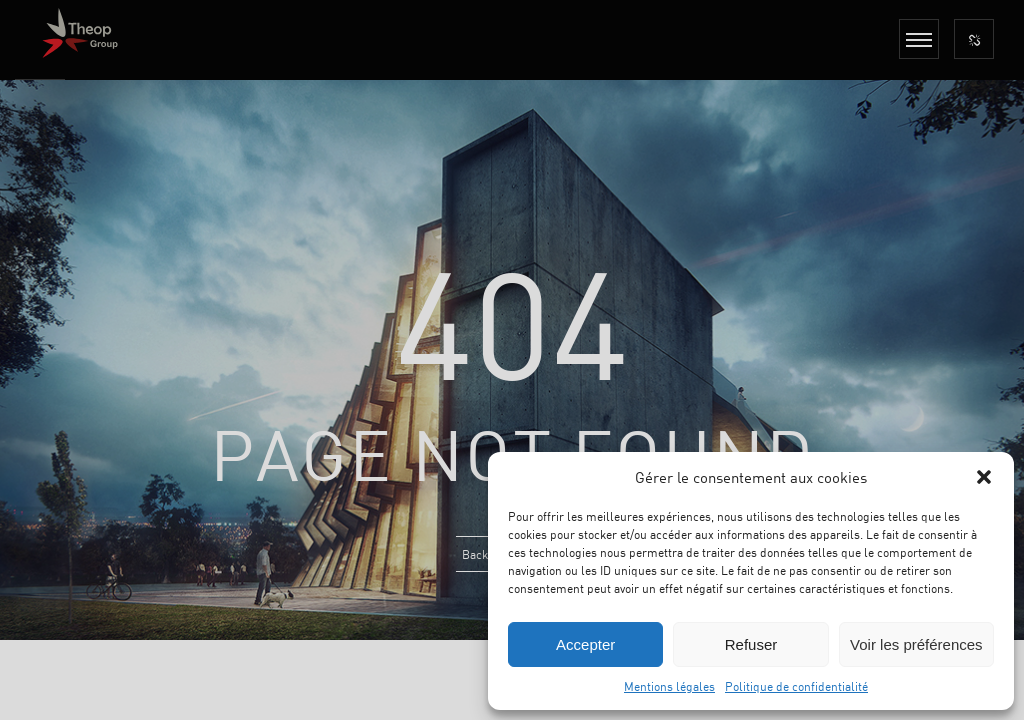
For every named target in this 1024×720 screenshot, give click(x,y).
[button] (984, 477)
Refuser (751, 644)
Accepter (585, 644)
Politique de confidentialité (796, 686)
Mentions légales (669, 686)
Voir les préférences (916, 644)
